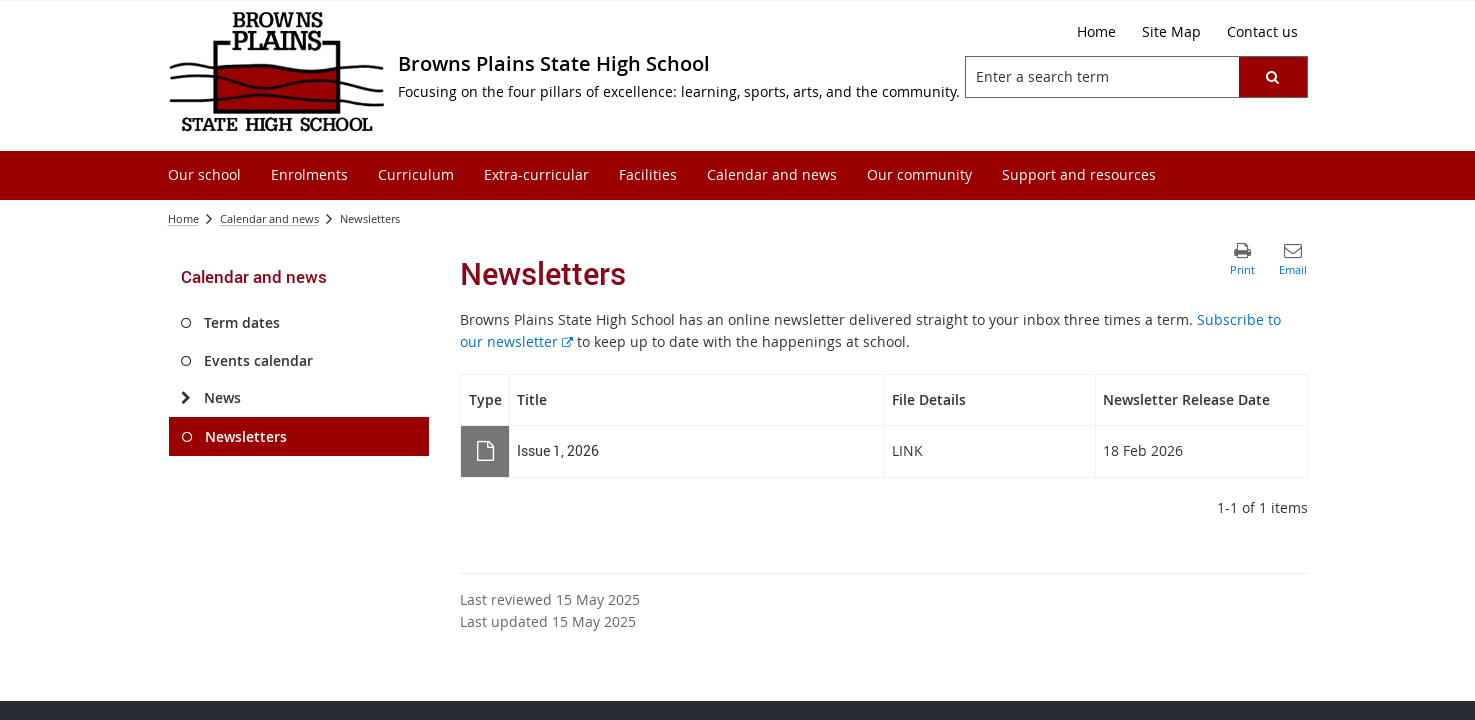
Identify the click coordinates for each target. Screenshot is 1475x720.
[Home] (1096, 32)
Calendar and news (269, 218)
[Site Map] (1171, 32)
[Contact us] (1262, 32)
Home (183, 218)
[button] (1272, 77)
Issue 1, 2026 (558, 450)
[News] (186, 398)
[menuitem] (204, 175)
